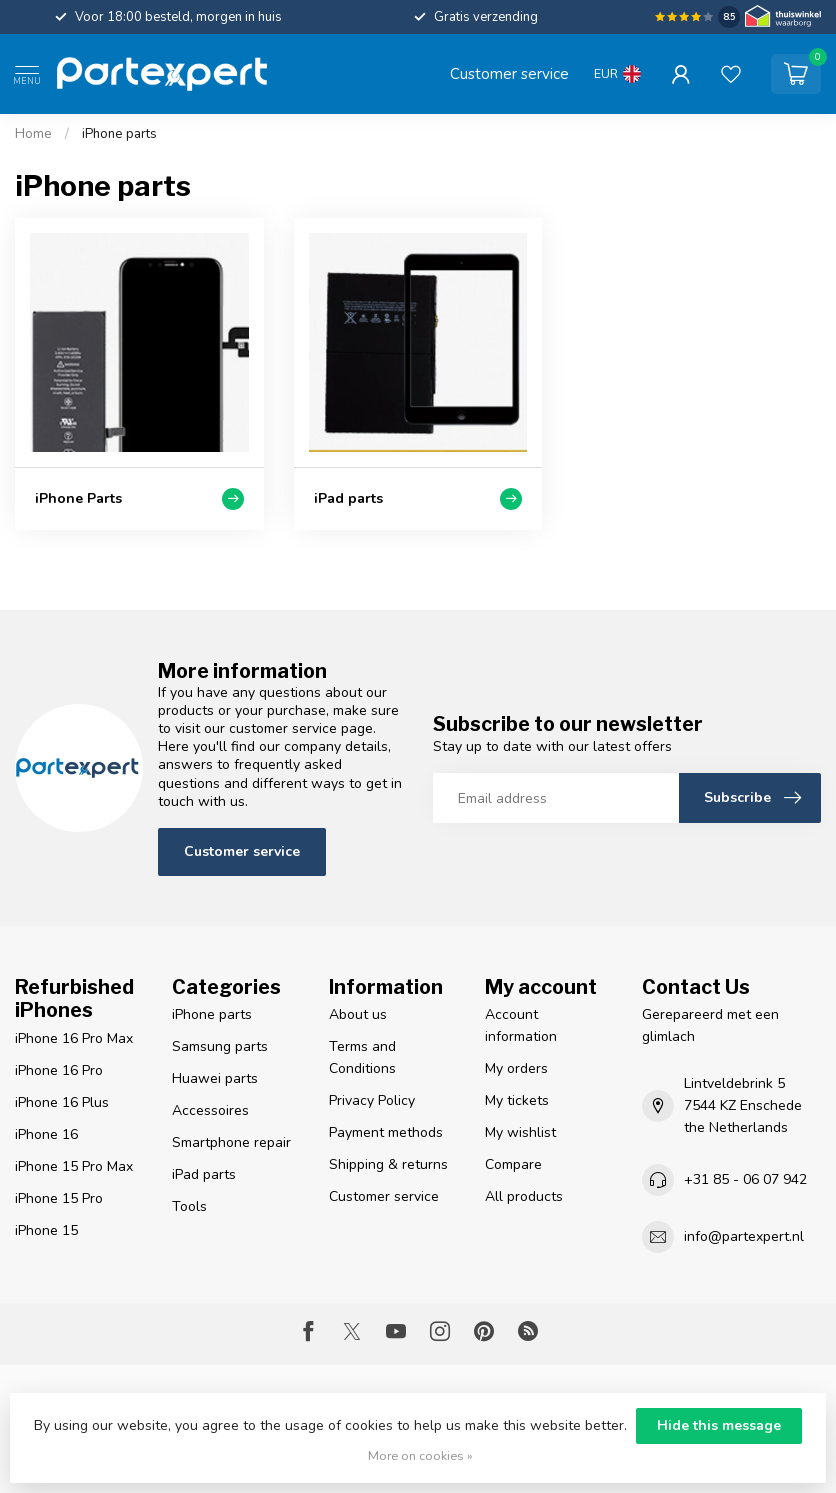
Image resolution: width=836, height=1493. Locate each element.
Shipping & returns (388, 1164)
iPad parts (204, 1174)
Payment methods (386, 1132)
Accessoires (210, 1110)
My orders (516, 1068)
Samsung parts (220, 1046)
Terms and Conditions (362, 1057)
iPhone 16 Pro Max (74, 1038)
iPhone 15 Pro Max (74, 1166)
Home (33, 134)
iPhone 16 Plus (62, 1102)
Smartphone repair (231, 1142)
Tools (189, 1206)
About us (358, 1014)
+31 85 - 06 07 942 (745, 1179)
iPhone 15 (46, 1230)
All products (524, 1196)
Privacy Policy (372, 1100)
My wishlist (520, 1132)
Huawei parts (215, 1078)
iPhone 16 (46, 1134)
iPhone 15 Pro (59, 1198)
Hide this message (719, 1425)
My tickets (517, 1100)
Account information (521, 1025)
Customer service (509, 73)
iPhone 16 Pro (59, 1070)
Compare (513, 1164)
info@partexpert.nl (744, 1236)
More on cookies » (420, 1455)
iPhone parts (119, 134)
